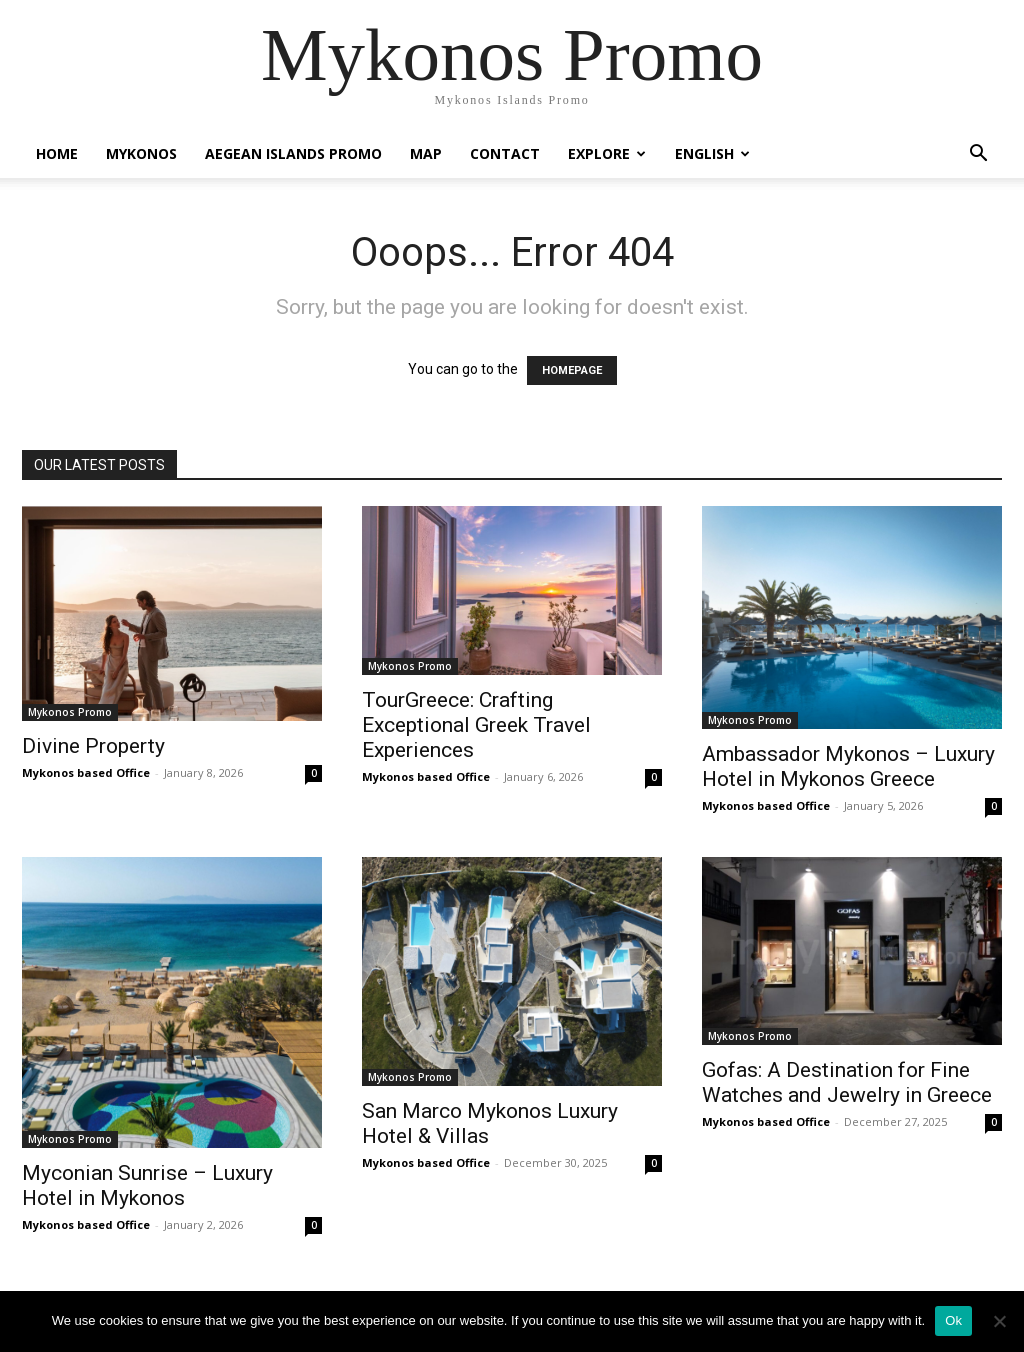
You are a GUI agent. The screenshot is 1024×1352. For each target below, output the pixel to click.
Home (57, 153)
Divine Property (93, 746)
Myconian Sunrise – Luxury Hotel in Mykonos (147, 1185)
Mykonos (141, 153)
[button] (978, 155)
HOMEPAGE (572, 370)
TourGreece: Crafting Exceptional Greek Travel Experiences (476, 725)
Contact (505, 153)
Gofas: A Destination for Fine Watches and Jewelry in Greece (847, 1082)
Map (426, 153)
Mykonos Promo (70, 712)
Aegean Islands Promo (293, 153)
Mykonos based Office (86, 772)
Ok (953, 1320)
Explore (607, 153)
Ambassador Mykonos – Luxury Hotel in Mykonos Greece (848, 766)
